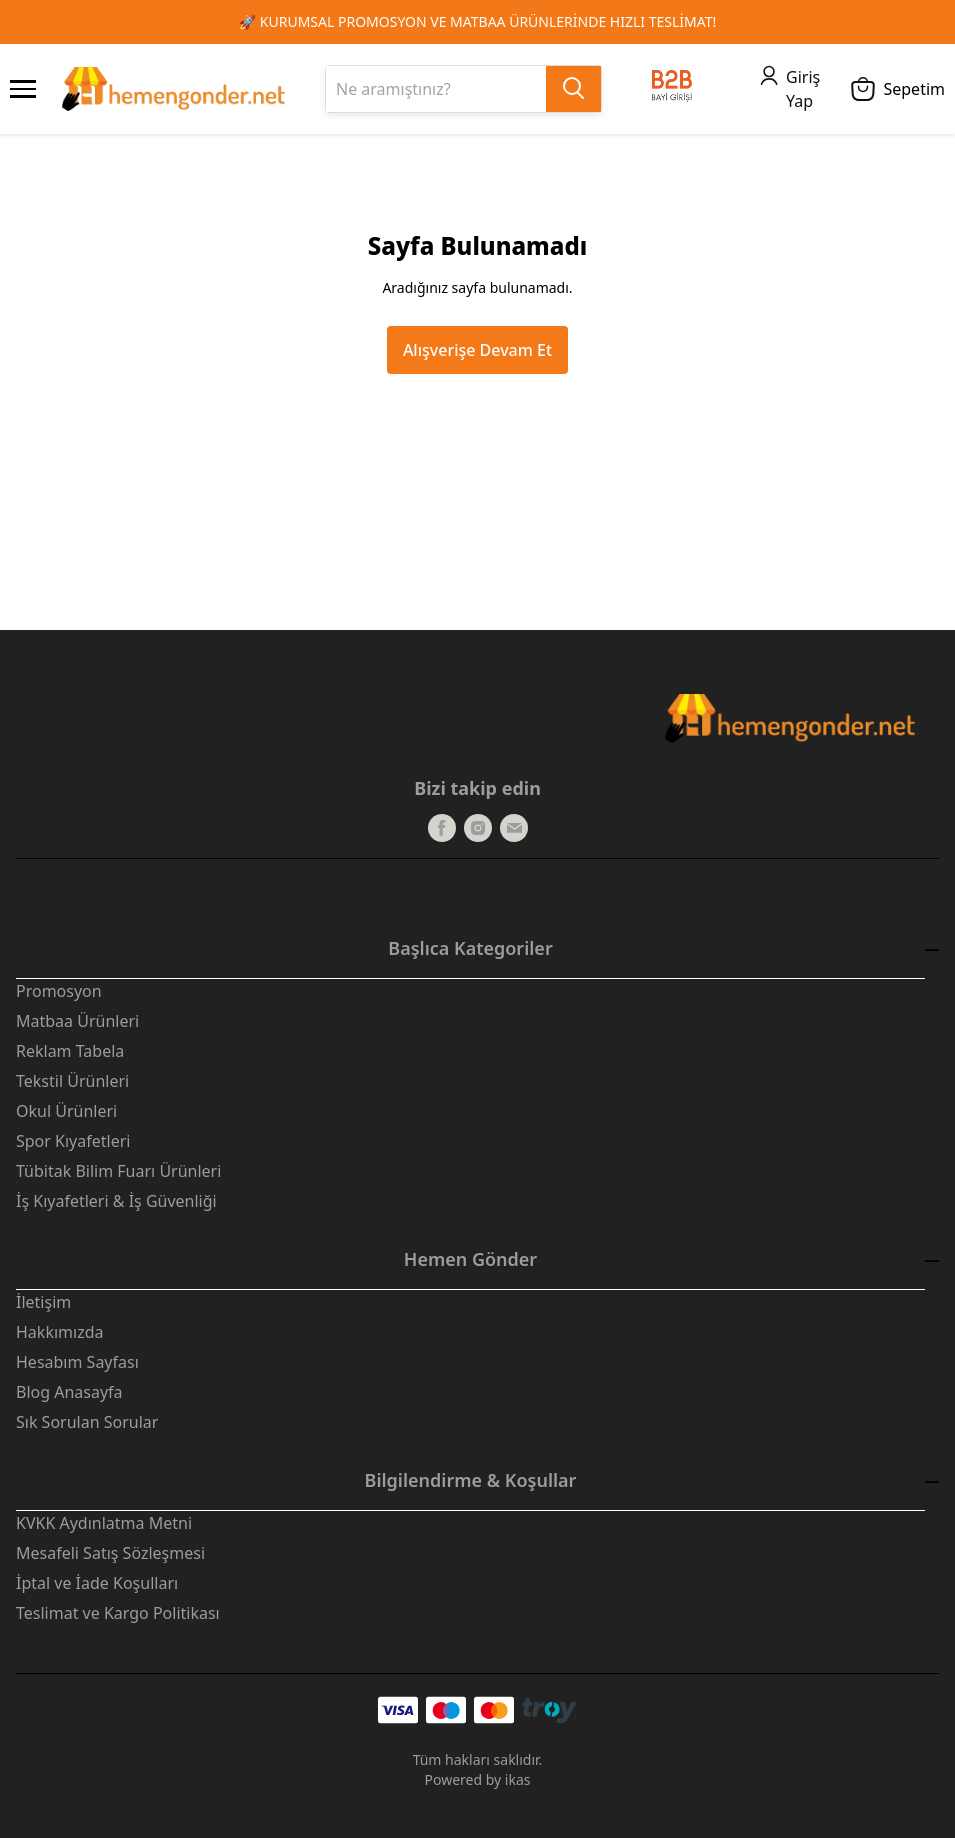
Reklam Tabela (70, 1051)
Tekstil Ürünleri (72, 1081)
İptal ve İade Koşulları (97, 1583)
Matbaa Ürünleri (77, 1021)
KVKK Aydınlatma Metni (104, 1523)
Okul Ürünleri (66, 1111)
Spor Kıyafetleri (73, 1141)
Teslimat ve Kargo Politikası (118, 1613)
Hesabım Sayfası (77, 1362)
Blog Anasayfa (69, 1392)
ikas (518, 1779)
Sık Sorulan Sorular (87, 1422)
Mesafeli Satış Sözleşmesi (110, 1553)
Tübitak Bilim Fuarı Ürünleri (118, 1171)
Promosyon (59, 991)
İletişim (43, 1302)
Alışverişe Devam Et (477, 350)
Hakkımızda (59, 1332)
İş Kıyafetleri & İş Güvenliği (116, 1201)
